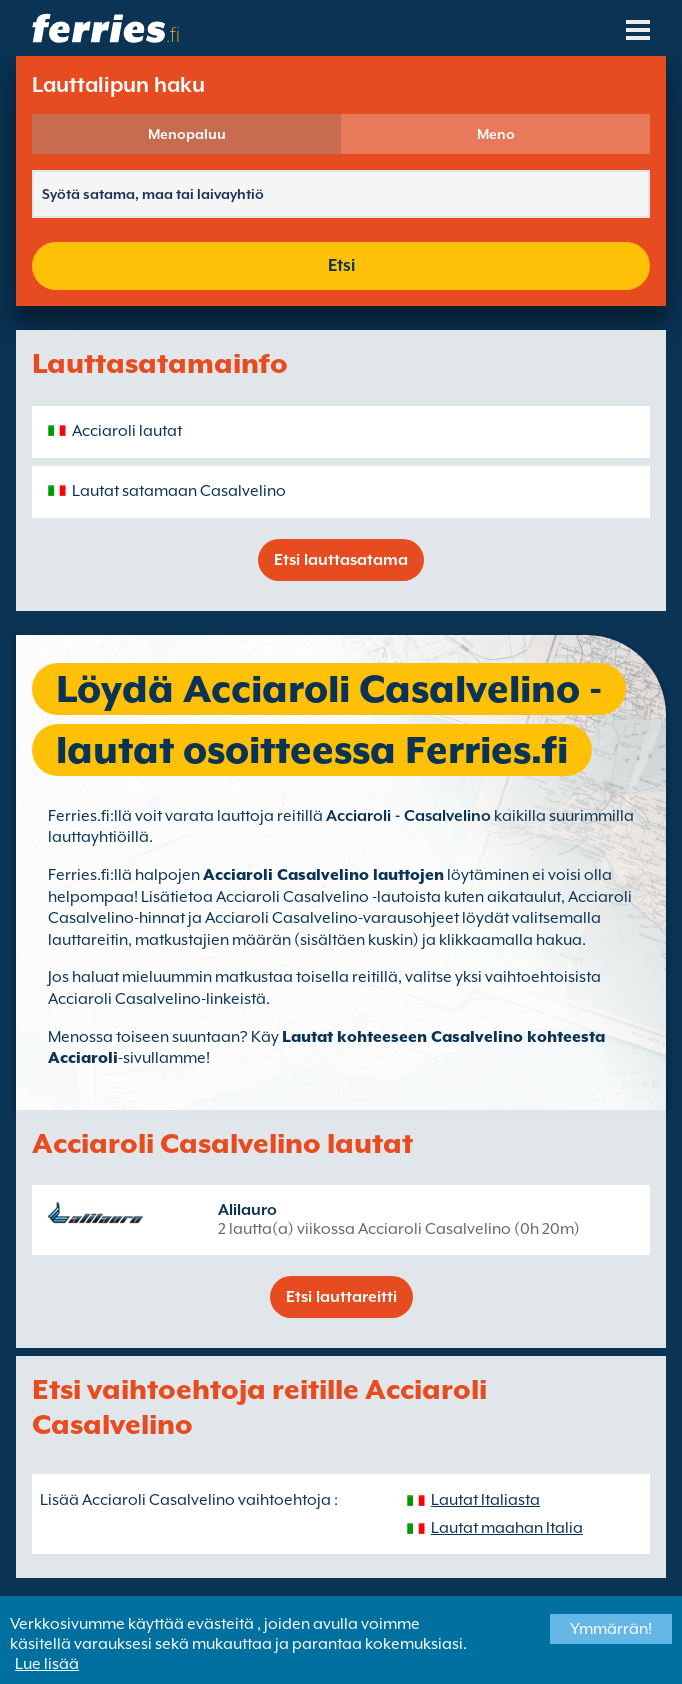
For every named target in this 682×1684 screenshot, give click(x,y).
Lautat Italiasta (485, 1500)
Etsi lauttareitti (341, 1297)
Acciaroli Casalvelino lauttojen (323, 875)
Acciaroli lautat (127, 431)
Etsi (341, 265)
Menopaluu (187, 134)
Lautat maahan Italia (507, 1528)
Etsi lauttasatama (341, 560)
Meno (496, 134)
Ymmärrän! (611, 1629)
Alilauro (247, 1210)
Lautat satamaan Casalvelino (179, 491)
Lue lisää (47, 1664)
